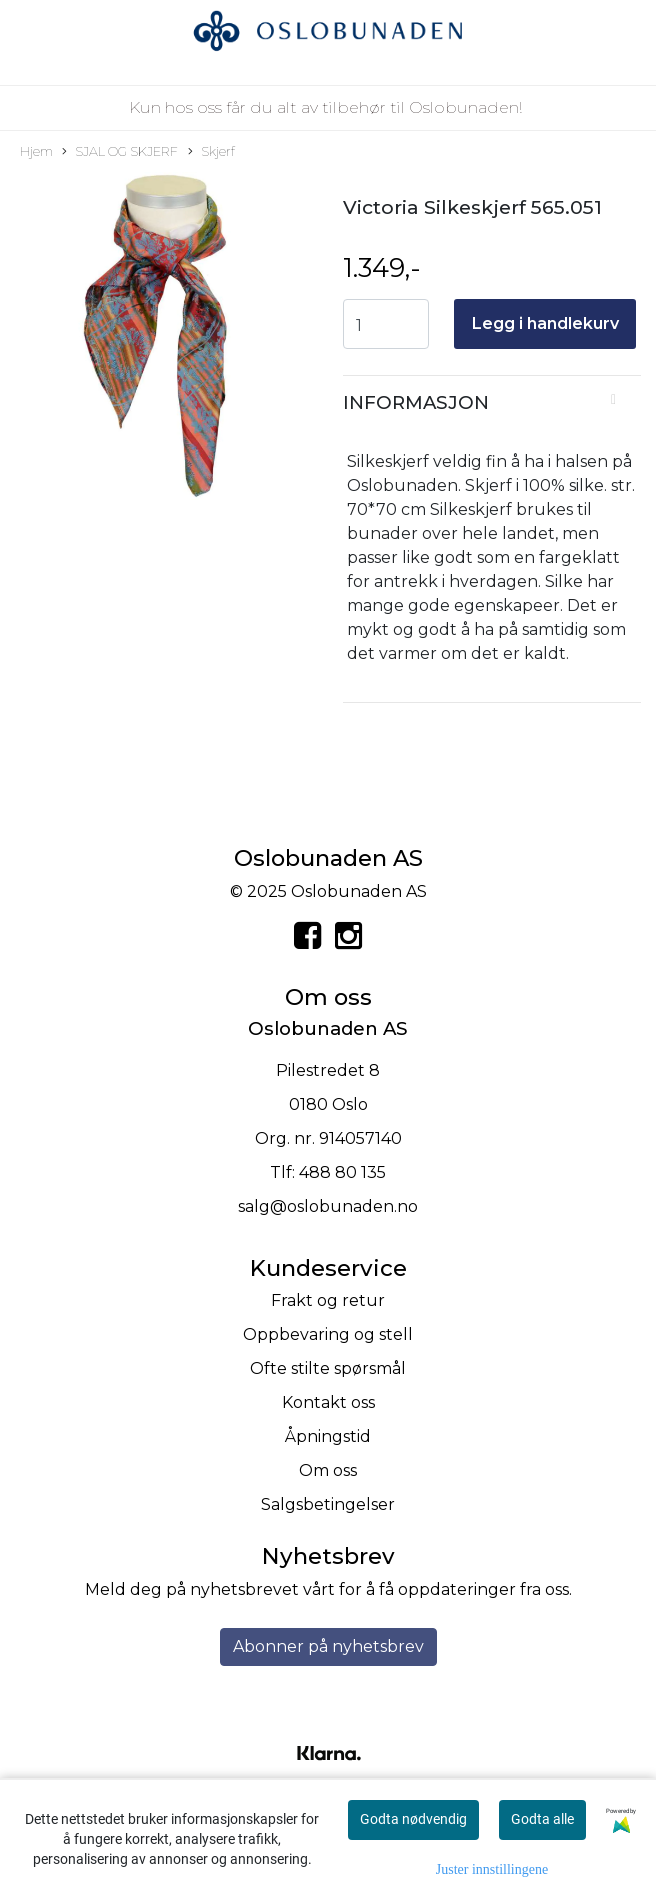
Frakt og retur (328, 1300)
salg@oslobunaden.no (328, 1206)
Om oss (328, 1470)
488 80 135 (342, 1172)
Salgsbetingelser (328, 1504)
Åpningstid (328, 1436)
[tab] (492, 403)
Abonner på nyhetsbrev (328, 1646)
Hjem (36, 151)
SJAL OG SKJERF (120, 152)
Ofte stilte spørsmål (328, 1368)
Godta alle (542, 1819)
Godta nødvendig (413, 1819)
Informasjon (416, 402)
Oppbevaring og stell (328, 1334)
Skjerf (211, 152)
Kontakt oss (328, 1402)
